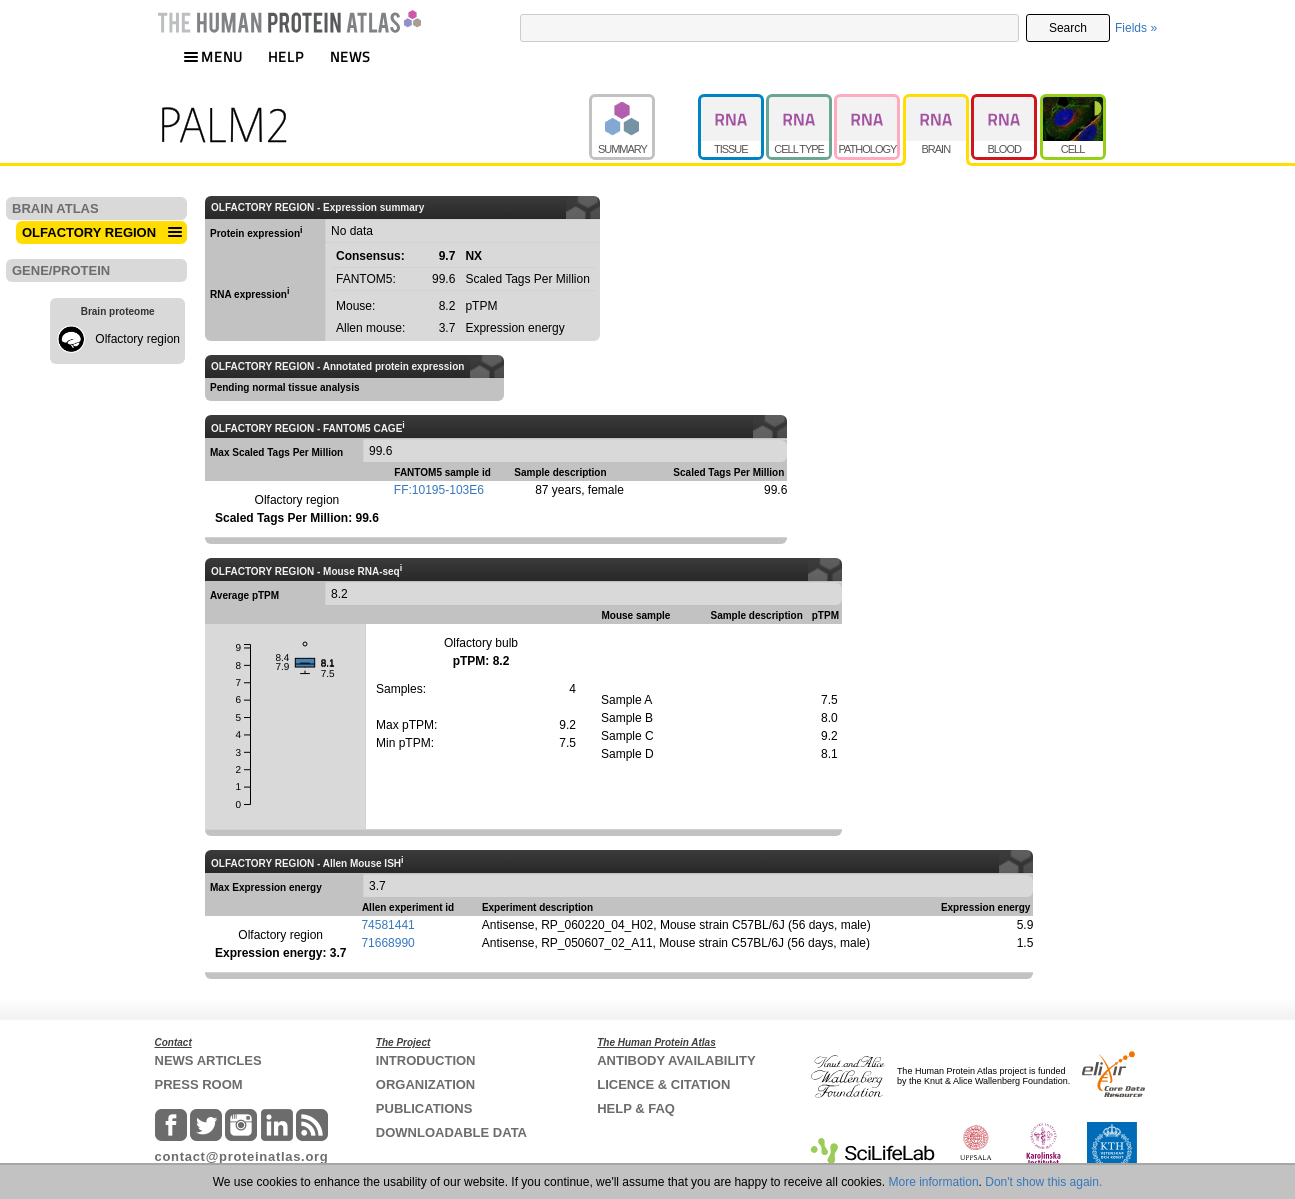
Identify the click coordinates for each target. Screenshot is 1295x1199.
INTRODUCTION (426, 1060)
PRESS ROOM (199, 1084)
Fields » (1136, 28)
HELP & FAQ (636, 1108)
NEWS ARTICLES (208, 1060)
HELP (286, 56)
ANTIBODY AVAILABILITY (676, 1060)
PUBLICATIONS (424, 1108)
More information (934, 1182)
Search (1068, 28)
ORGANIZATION (425, 1084)
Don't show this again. (1043, 1182)
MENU (213, 56)
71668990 (387, 943)
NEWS (350, 56)
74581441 (387, 925)
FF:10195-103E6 (439, 490)
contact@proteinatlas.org (242, 1156)
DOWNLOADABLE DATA (451, 1132)
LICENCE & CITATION (663, 1084)
